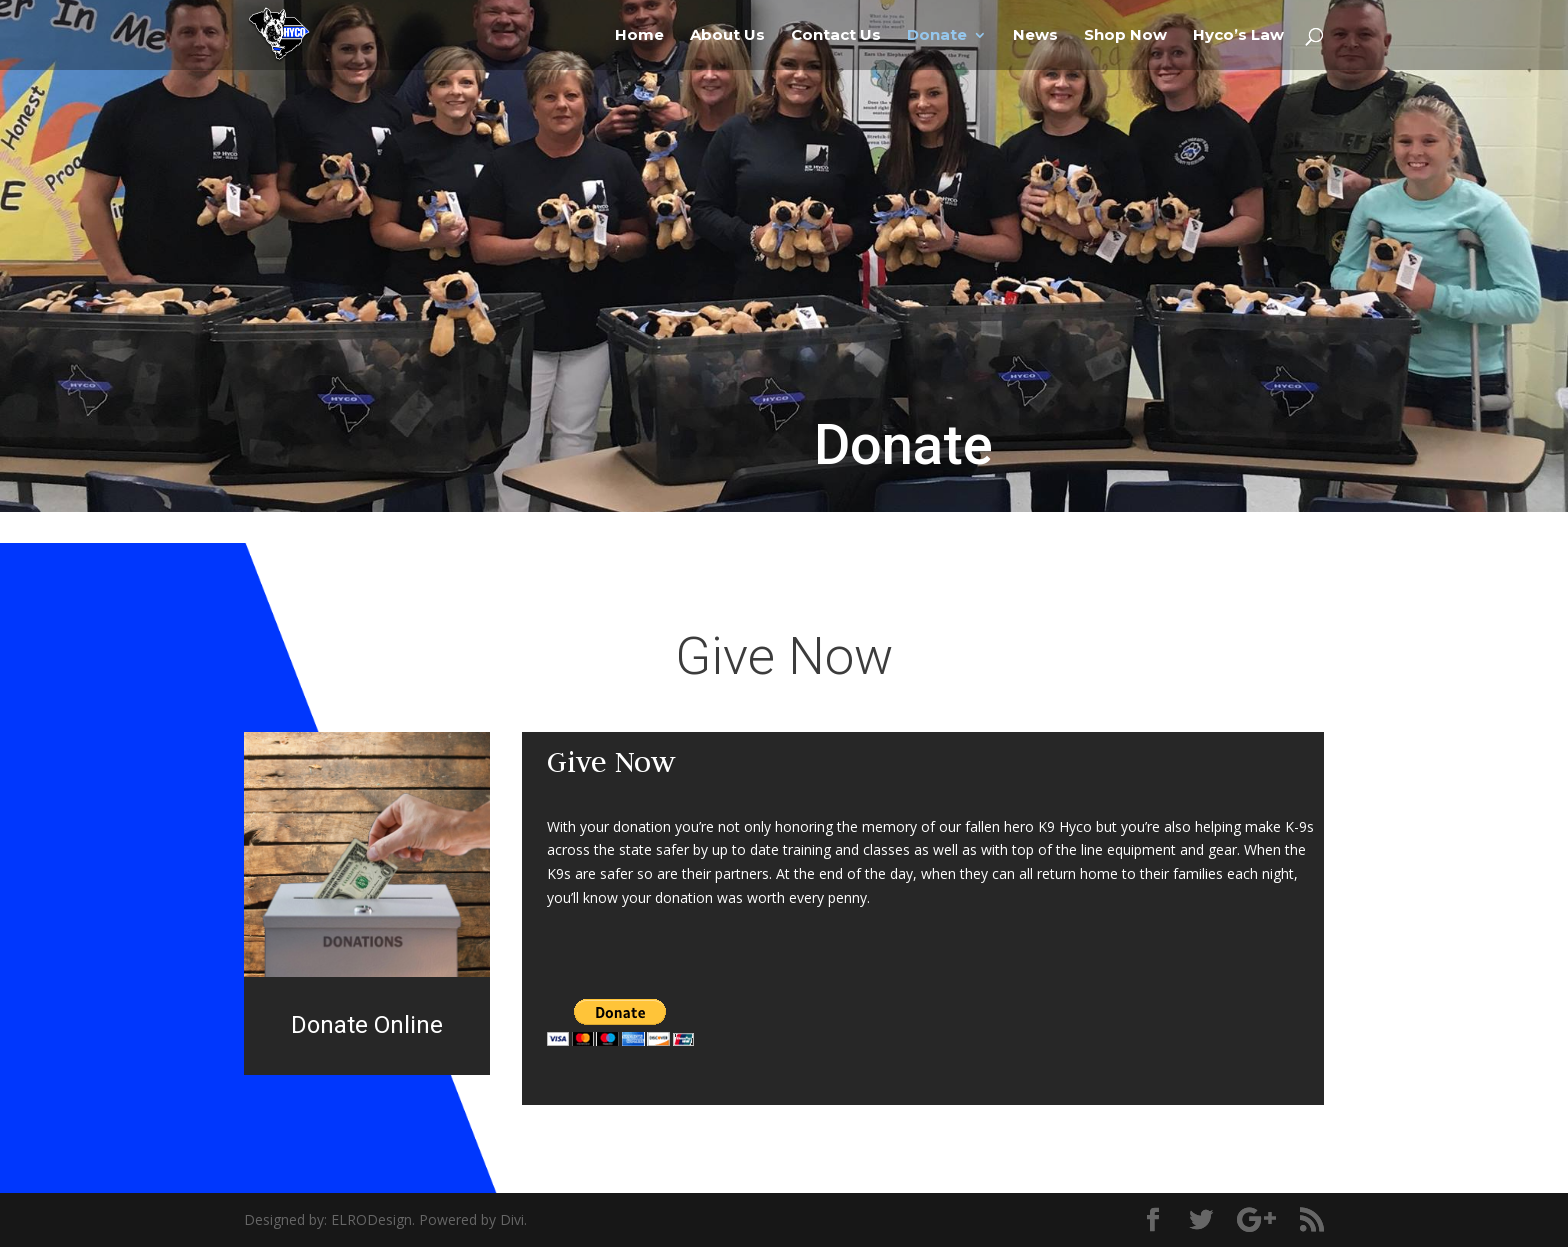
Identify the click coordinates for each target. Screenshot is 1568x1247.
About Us (727, 36)
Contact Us (836, 36)
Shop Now (1125, 36)
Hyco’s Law (1238, 36)
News (1035, 36)
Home (639, 36)
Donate (937, 36)
